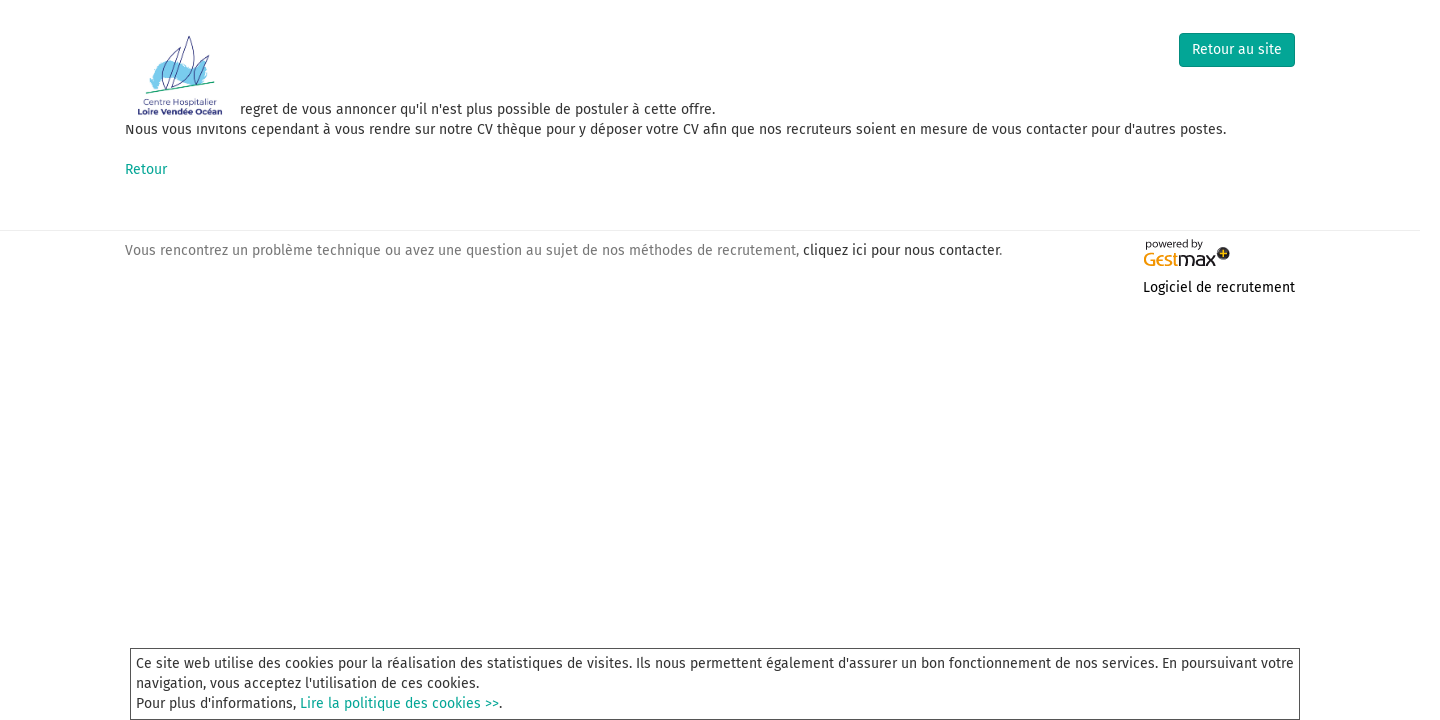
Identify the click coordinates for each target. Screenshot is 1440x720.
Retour (146, 169)
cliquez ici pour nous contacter (901, 250)
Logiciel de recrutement (1219, 287)
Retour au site (1237, 49)
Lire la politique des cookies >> (399, 703)
